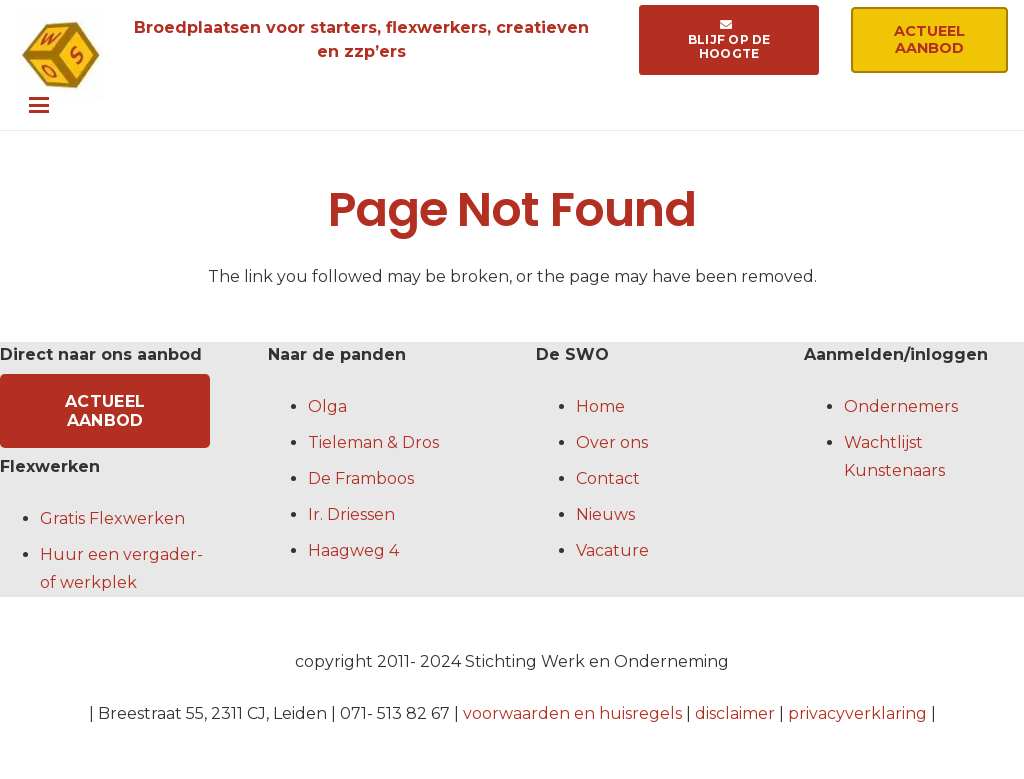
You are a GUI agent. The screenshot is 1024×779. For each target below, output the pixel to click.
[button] (518, 105)
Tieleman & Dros (373, 442)
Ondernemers (901, 406)
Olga (327, 406)
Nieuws (605, 514)
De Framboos (361, 478)
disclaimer (735, 713)
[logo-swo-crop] (61, 55)
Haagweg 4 (353, 550)
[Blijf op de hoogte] (729, 40)
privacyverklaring (857, 713)
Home (600, 406)
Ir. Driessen (351, 514)
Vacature (612, 550)
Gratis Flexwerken (112, 518)
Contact (608, 478)
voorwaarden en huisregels (572, 713)
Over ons (612, 442)
